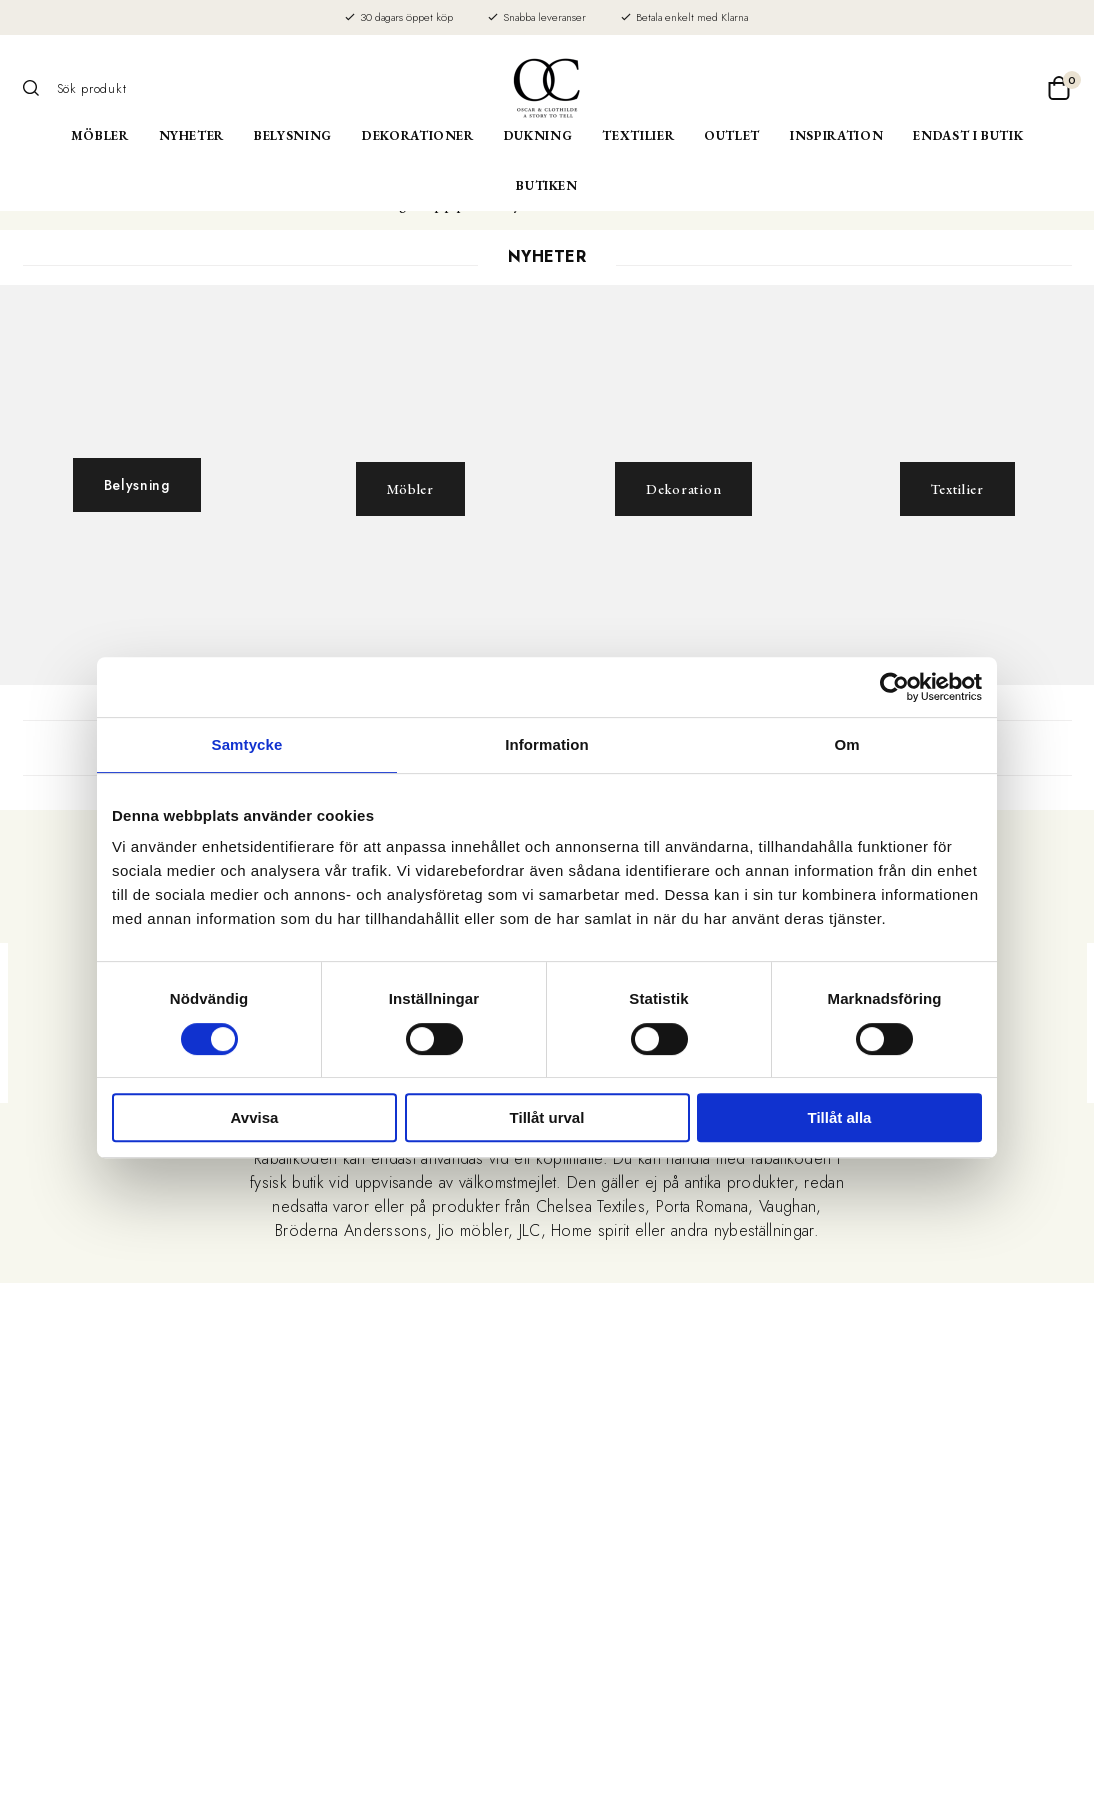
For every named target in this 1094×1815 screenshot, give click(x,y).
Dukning (538, 135)
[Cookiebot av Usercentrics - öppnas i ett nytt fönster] (894, 687)
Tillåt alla (840, 1117)
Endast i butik (968, 135)
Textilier (638, 135)
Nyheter (192, 135)
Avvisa (255, 1117)
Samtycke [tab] (247, 744)
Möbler (100, 135)
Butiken (547, 185)
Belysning (293, 135)
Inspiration (836, 135)
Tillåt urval (547, 1117)
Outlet (732, 135)
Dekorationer (418, 135)
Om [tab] (846, 744)
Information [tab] (547, 744)
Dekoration (683, 489)
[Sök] (38, 88)
